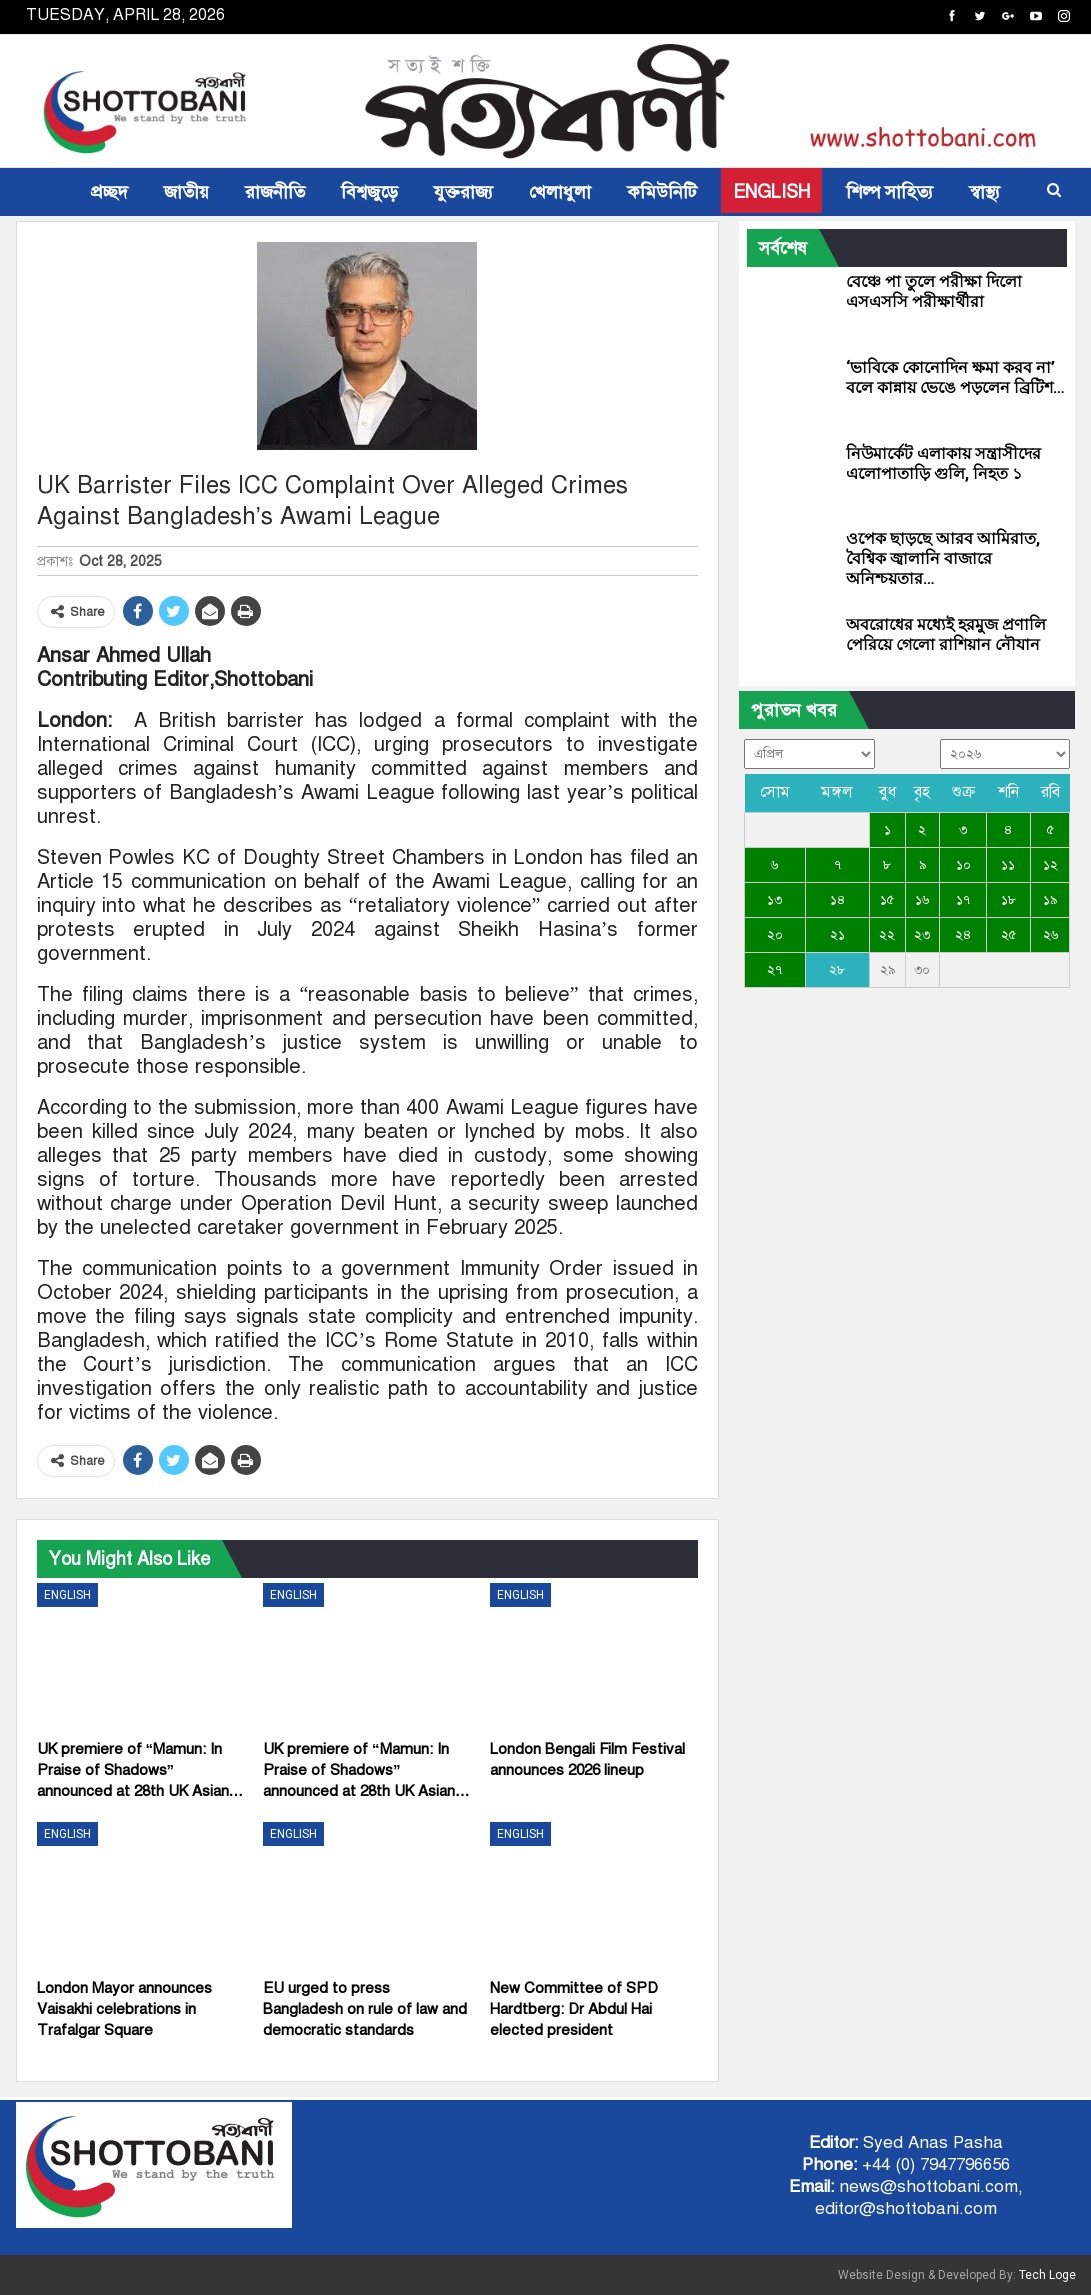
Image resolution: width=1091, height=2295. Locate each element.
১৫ (887, 900)
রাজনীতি (275, 192)
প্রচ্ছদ (109, 192)
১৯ (1050, 900)
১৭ (963, 900)
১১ (1008, 865)
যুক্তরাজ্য (463, 192)
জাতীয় (186, 192)
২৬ (1050, 935)
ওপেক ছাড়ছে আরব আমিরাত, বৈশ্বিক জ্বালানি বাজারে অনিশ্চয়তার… (943, 558)
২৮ (837, 970)
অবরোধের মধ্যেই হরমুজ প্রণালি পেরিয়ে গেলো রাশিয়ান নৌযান (946, 634)
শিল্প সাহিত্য (889, 192)
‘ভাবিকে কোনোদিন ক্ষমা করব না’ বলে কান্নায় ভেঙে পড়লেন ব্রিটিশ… (955, 377)
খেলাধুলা (560, 192)
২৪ (963, 935)
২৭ (774, 970)
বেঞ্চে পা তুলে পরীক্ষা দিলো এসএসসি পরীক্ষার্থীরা (934, 291)
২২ (887, 935)
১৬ (922, 900)
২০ (775, 935)
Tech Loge (1047, 2275)
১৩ (774, 900)
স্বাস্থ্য (984, 192)
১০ (963, 865)
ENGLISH (771, 192)
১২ (1050, 865)
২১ (837, 935)
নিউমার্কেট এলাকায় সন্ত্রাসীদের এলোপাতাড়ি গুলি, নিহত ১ (943, 463)
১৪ (837, 900)
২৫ (1008, 935)
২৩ (922, 935)
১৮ (1008, 900)
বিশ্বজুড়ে (369, 192)
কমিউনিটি (662, 192)
